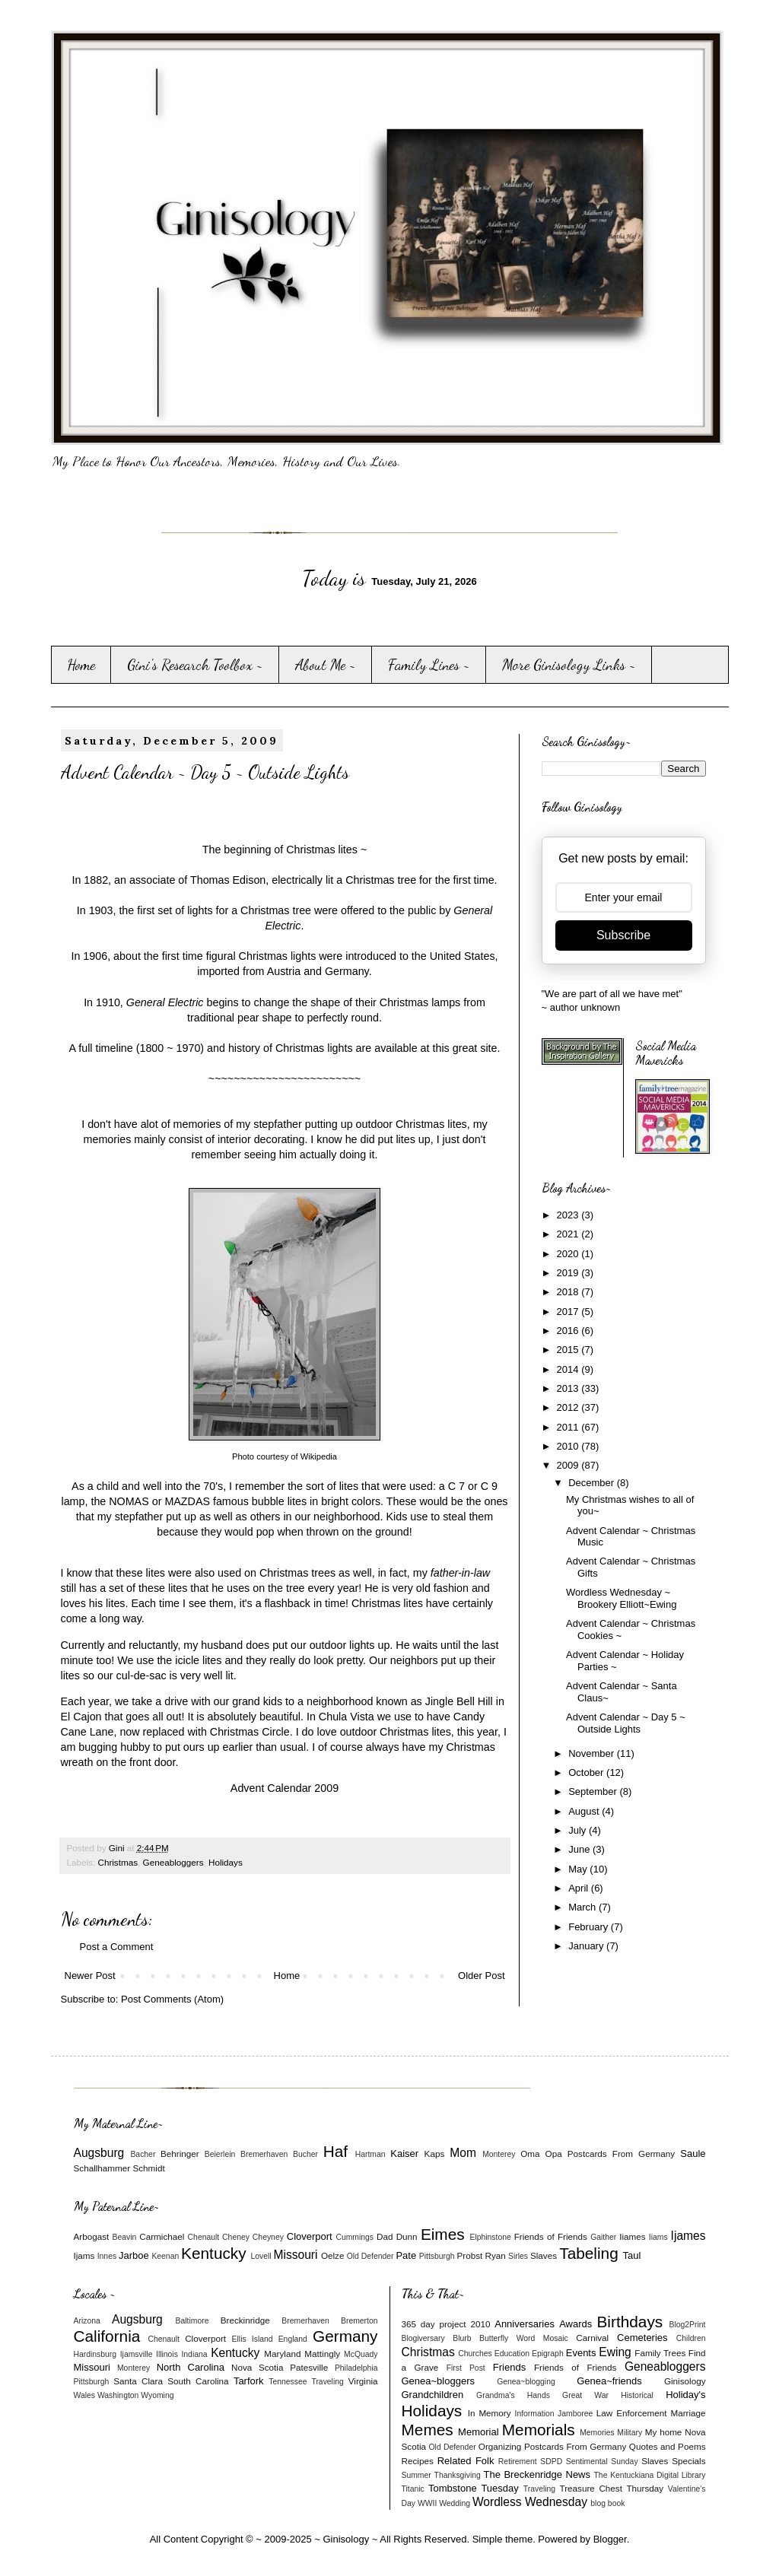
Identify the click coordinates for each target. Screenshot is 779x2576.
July (578, 1830)
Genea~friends (609, 2381)
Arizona (87, 2321)
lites (348, 1486)
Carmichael (161, 2236)
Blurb (462, 2338)
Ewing (615, 2352)
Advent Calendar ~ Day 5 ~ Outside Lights (625, 1723)
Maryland (282, 2353)
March (583, 1907)
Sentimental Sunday (602, 2461)
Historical (637, 2395)
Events (581, 2352)
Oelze (333, 2255)
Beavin (125, 2237)
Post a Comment (117, 1946)
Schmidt (148, 2168)
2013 (569, 1388)
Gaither (603, 2237)
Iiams (658, 2237)
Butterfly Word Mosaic (523, 2338)
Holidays (225, 1862)
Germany (345, 2336)
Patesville (309, 2367)
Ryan (495, 2255)
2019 (569, 1272)
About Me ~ (325, 665)
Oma (529, 2153)
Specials (688, 2461)
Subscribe (623, 935)
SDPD (551, 2461)
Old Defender (370, 2256)
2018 (569, 1292)
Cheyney (268, 2237)
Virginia (363, 2381)
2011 (569, 1427)
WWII (427, 2503)
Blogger (610, 2539)
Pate (406, 2255)
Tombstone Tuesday (473, 2488)
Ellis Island (252, 2339)
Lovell (260, 2256)
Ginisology (685, 2381)
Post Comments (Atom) (172, 1999)
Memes (427, 2429)
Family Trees (659, 2353)
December (592, 1482)
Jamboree (575, 2413)
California (107, 2336)
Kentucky (213, 2253)
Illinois (167, 2354)
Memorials (538, 2429)
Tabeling (588, 2253)
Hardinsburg (95, 2354)
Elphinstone (489, 2237)
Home (81, 665)
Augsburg (99, 2152)
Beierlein (220, 2154)
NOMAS (128, 1501)
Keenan (165, 2256)
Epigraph (548, 2353)
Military (629, 2432)
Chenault (204, 2237)
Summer (416, 2475)
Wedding (454, 2503)
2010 (569, 1446)
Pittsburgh (437, 2256)
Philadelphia (356, 2368)
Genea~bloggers (438, 2381)
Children (691, 2338)
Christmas (117, 1862)
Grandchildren (433, 2394)
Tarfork (249, 2381)
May (579, 1869)
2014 (569, 1369)
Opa (553, 2153)
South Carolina (197, 2381)
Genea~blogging (526, 2381)
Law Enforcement (631, 2413)
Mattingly (322, 2353)
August (585, 1811)
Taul (632, 2255)
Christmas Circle (250, 1732)
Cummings (354, 2237)
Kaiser (404, 2153)
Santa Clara (138, 2381)
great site (475, 1048)
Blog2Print (687, 2324)
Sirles (518, 2256)
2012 (569, 1407)
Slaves (543, 2255)
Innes (106, 2256)
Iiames (632, 2236)
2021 (569, 1234)
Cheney (236, 2237)
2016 (569, 1330)
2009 (569, 1465)
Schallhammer (102, 2168)
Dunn (407, 2236)
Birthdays (629, 2321)
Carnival (592, 2338)
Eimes (443, 2234)
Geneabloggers (173, 1862)
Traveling (327, 2381)
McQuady (360, 2354)
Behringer (180, 2153)
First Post (466, 2368)
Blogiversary (423, 2338)
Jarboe (134, 2255)
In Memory (489, 2413)
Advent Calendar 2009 (285, 1788)
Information (535, 2413)
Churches (474, 2353)
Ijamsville (136, 2354)
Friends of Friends (550, 2236)
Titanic (413, 2489)
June (580, 1849)
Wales (84, 2395)
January (587, 1946)
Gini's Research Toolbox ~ (195, 665)
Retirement (517, 2461)
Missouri (295, 2254)
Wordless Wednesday (529, 2501)
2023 (569, 1215)
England (292, 2339)
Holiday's (685, 2394)
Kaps (434, 2153)
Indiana (194, 2354)
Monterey (498, 2154)
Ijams (84, 2255)
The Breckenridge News (537, 2474)
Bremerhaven (264, 2154)
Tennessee (288, 2381)
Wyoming (157, 2395)
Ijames (688, 2235)
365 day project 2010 (446, 2324)
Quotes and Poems (667, 2446)
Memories (597, 2432)
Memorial (478, 2432)
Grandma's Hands (513, 2395)
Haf (335, 2151)
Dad (385, 2236)
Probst (469, 2255)
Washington (118, 2395)
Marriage (687, 2413)
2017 (569, 1311)
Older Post (481, 1975)
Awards (575, 2324)
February (589, 1927)
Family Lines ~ (429, 665)
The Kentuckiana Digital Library (650, 2475)
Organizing (500, 2446)
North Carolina (190, 2367)
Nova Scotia (257, 2367)
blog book (607, 2503)
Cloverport (309, 2236)
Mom (463, 2152)
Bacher (142, 2154)
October (587, 1772)
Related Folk (465, 2460)
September (593, 1791)
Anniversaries (524, 2324)
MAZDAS (187, 1501)
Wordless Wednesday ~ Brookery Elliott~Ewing (621, 1598)
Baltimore (192, 2321)
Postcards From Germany (621, 2153)
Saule (692, 2153)
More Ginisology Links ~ (569, 665)
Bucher (305, 2154)
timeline (113, 1048)
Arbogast (92, 2236)
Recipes (418, 2461)
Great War (585, 2395)
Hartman (370, 2154)
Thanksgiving (457, 2475)
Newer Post (90, 1975)
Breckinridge (245, 2320)
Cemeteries (642, 2337)
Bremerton (359, 2321)
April (579, 1888)
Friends (509, 2367)
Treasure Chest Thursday (611, 2488)
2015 (569, 1349)
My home (663, 2432)
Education (511, 2353)
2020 (569, 1253)
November (592, 1753)
